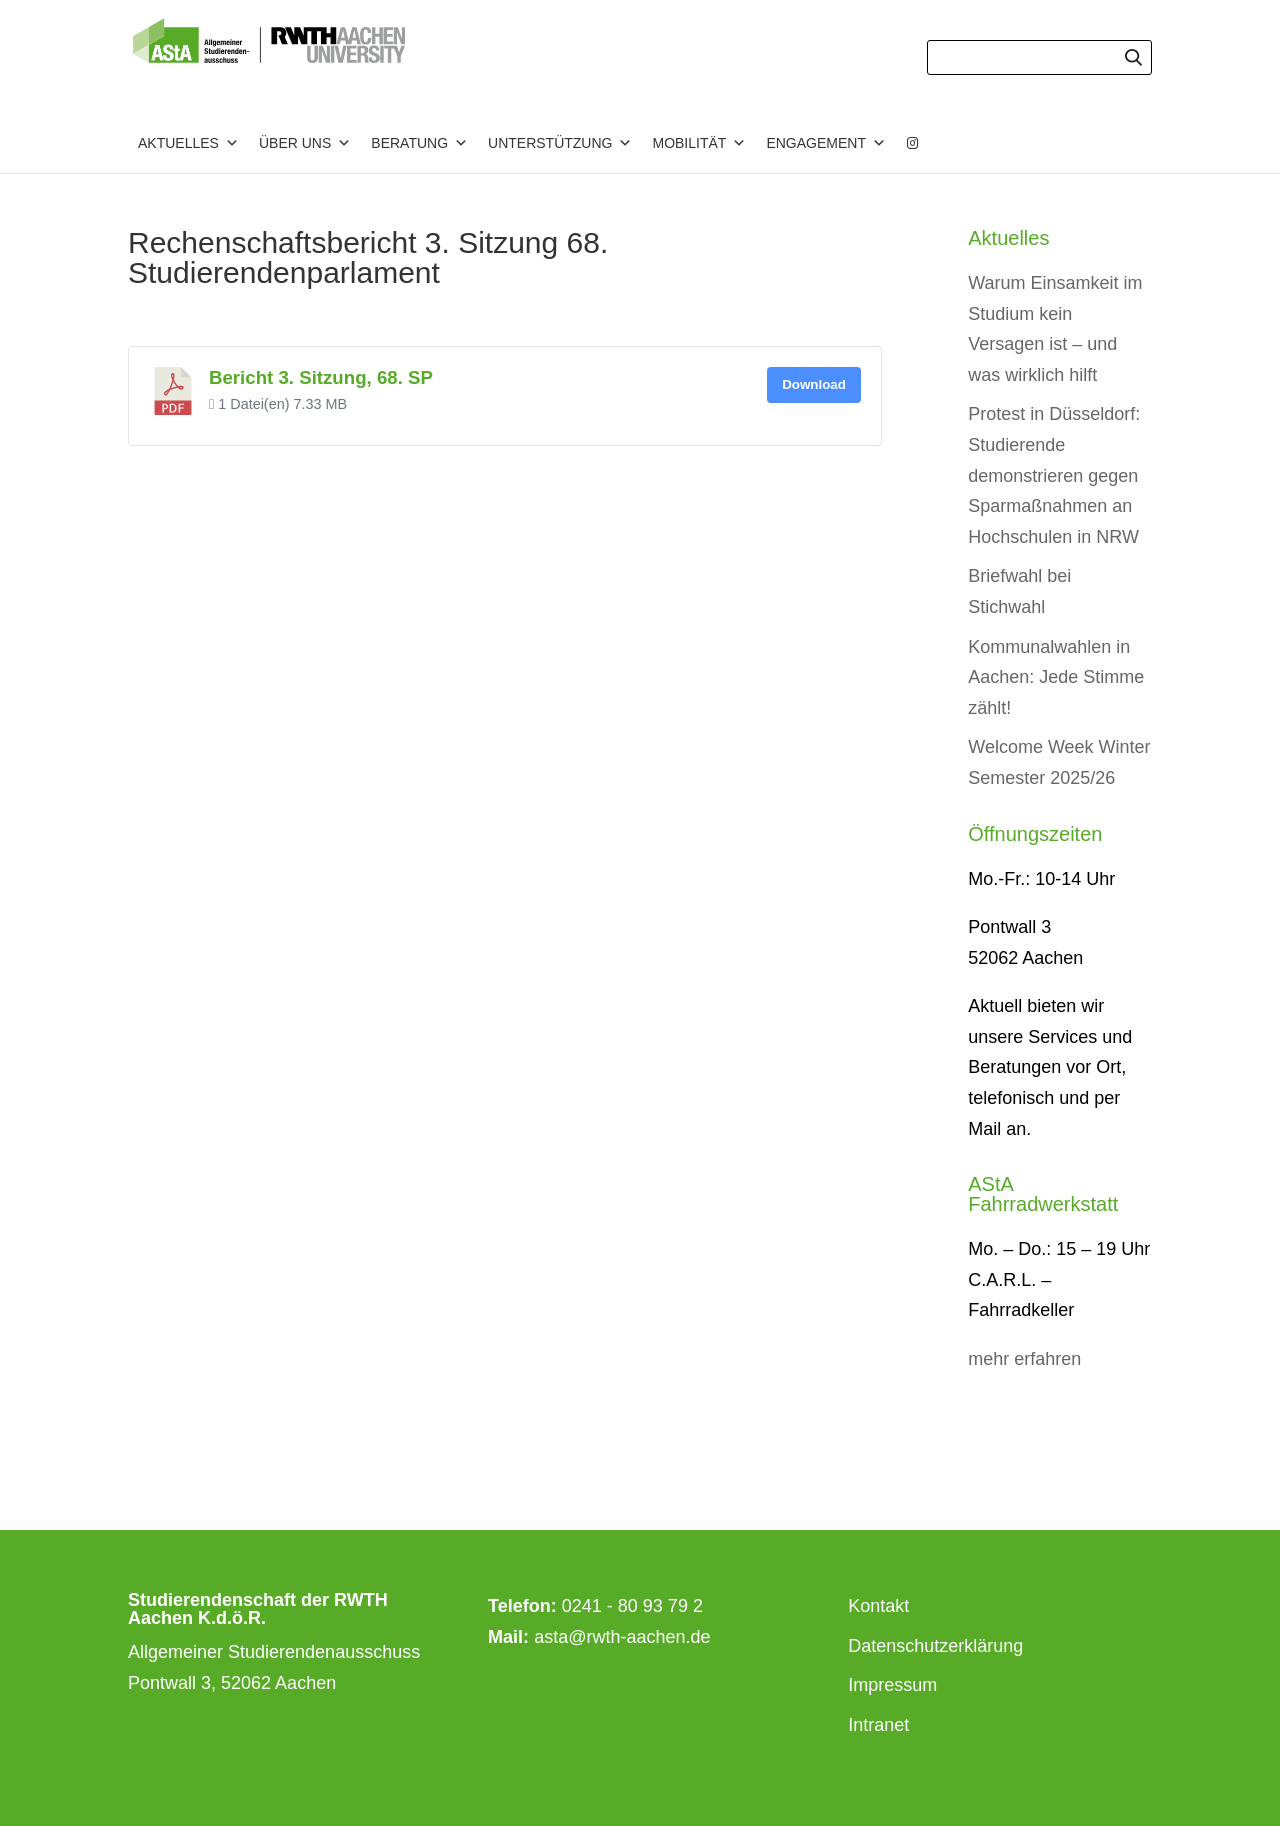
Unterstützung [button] (560, 143)
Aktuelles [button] (188, 143)
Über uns (305, 143)
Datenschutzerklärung (935, 1646)
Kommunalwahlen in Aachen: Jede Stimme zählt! (1056, 677)
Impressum (892, 1685)
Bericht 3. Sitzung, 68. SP (321, 377)
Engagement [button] (826, 143)
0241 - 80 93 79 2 (632, 1606)
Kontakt (878, 1606)
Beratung (419, 143)
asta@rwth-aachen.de (622, 1637)
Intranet (878, 1725)
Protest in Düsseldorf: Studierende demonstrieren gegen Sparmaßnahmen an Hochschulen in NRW (1054, 475)
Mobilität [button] (699, 143)
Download (814, 384)
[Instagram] (913, 143)
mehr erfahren (1024, 1359)
